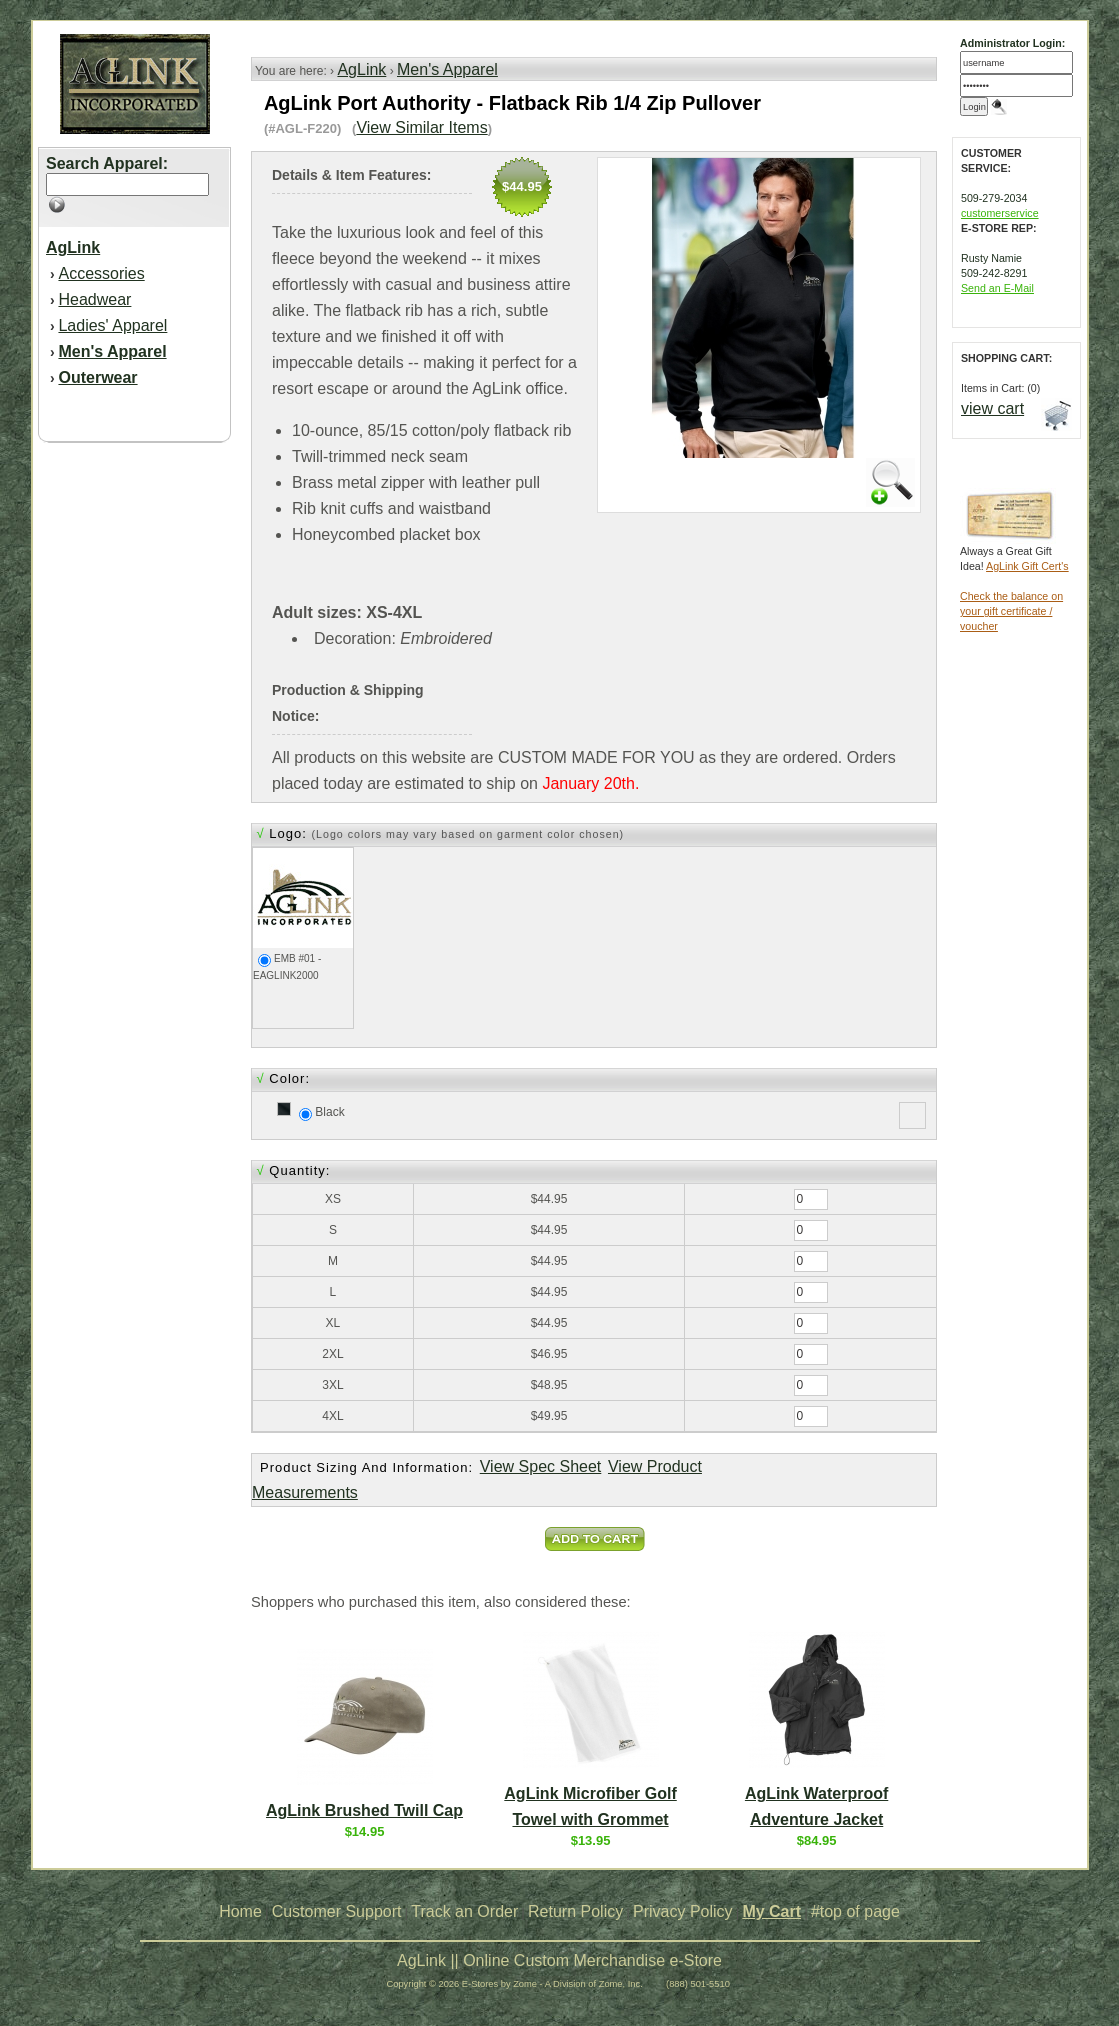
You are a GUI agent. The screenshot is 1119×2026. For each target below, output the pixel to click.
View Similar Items (421, 127)
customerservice (1000, 213)
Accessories (101, 273)
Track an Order (464, 1911)
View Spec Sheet (541, 1466)
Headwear (94, 299)
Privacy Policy (683, 1911)
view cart (992, 408)
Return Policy (575, 1911)
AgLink (361, 69)
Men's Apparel (447, 69)
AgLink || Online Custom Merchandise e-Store (559, 1960)
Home (240, 1911)
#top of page (855, 1911)
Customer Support (337, 1911)
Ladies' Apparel (112, 325)
